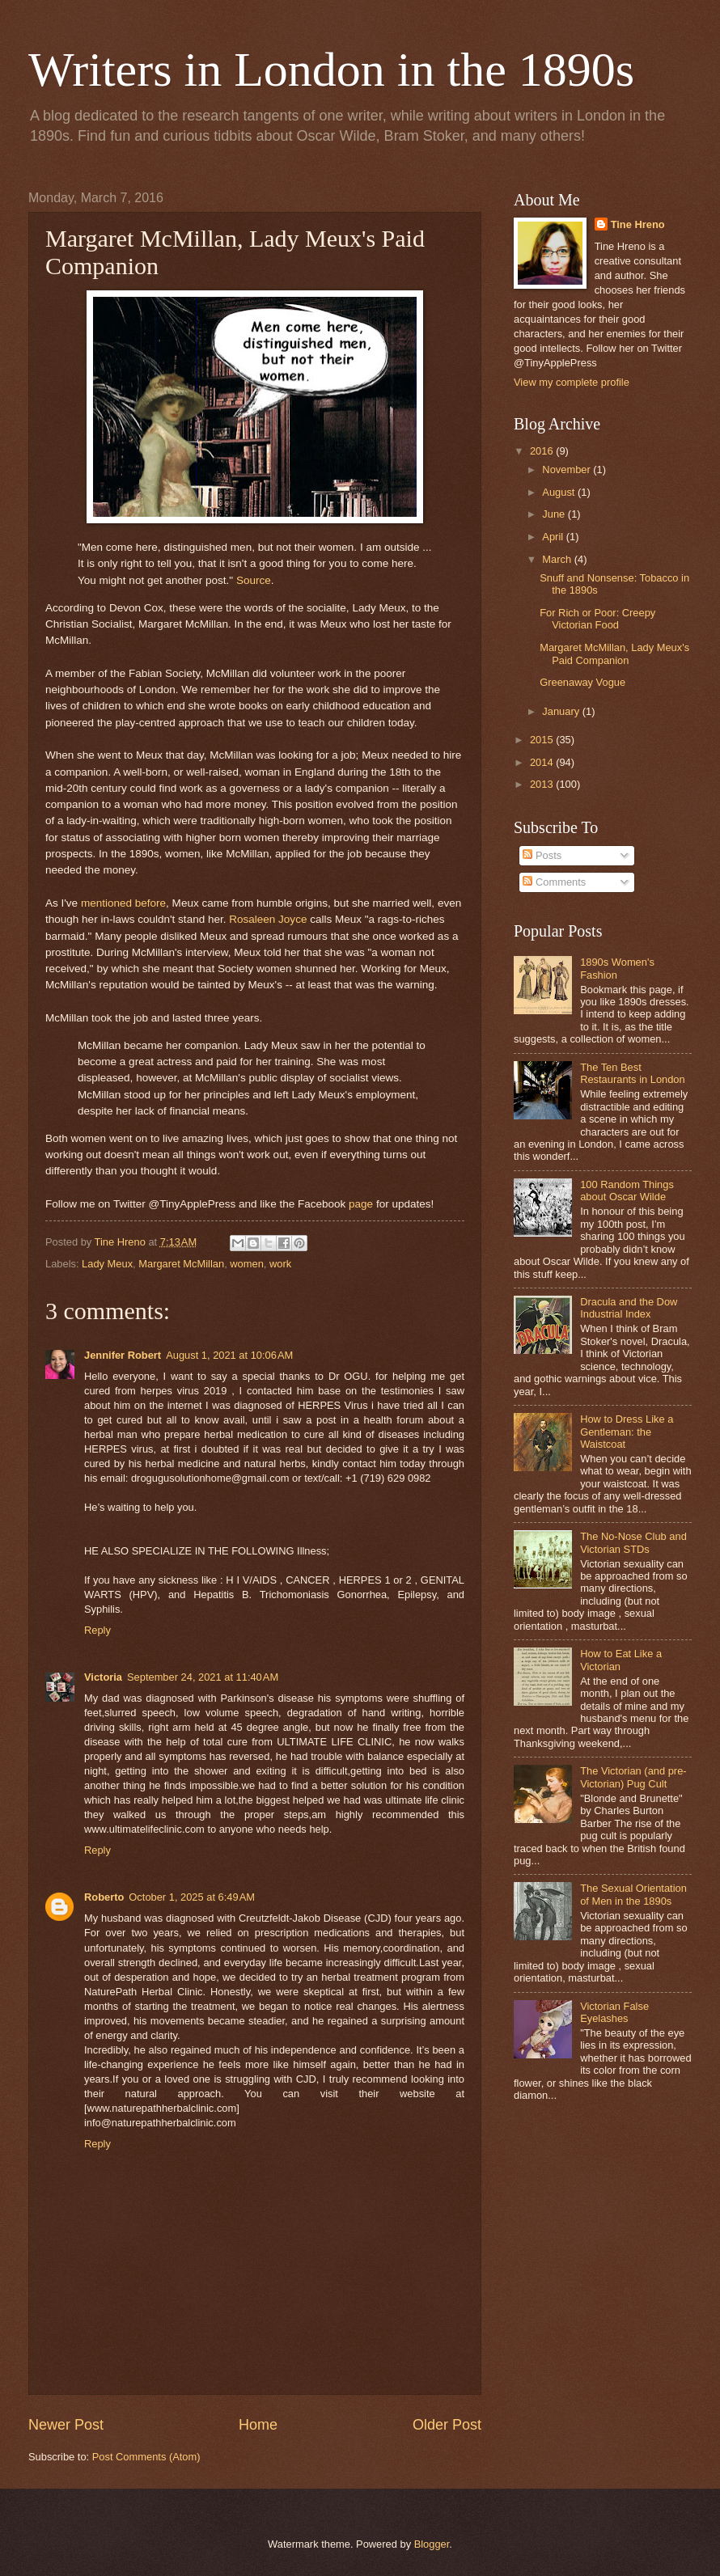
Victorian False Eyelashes (614, 2012)
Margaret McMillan (181, 1264)
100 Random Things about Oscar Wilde (627, 1190)
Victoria (103, 1677)
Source (253, 580)
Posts (542, 855)
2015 (543, 740)
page (361, 1204)
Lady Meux (107, 1264)
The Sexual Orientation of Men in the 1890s (633, 1894)
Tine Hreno (638, 224)
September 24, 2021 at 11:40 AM (202, 1677)
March (558, 559)
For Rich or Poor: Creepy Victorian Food (597, 619)
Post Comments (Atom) (146, 2457)
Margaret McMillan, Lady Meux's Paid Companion (614, 653)
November (567, 469)
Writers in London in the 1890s (331, 69)
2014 (543, 762)
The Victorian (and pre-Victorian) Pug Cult (633, 1777)
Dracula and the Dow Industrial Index (628, 1308)
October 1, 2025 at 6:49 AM (192, 1897)
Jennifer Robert (122, 1355)
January (562, 711)
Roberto (104, 1897)
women (247, 1264)
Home (258, 2425)
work (280, 1264)
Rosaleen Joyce (268, 919)
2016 (543, 451)
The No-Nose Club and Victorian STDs (633, 1542)
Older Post (447, 2425)
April (553, 537)
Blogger (432, 2544)
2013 (543, 784)
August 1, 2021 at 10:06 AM (229, 1355)
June (555, 514)
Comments (554, 882)
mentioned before (123, 903)
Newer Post (66, 2425)
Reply (97, 1630)
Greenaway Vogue (582, 682)
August (560, 492)
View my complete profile (571, 382)
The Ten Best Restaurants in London (632, 1073)
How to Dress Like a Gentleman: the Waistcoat (626, 1431)
